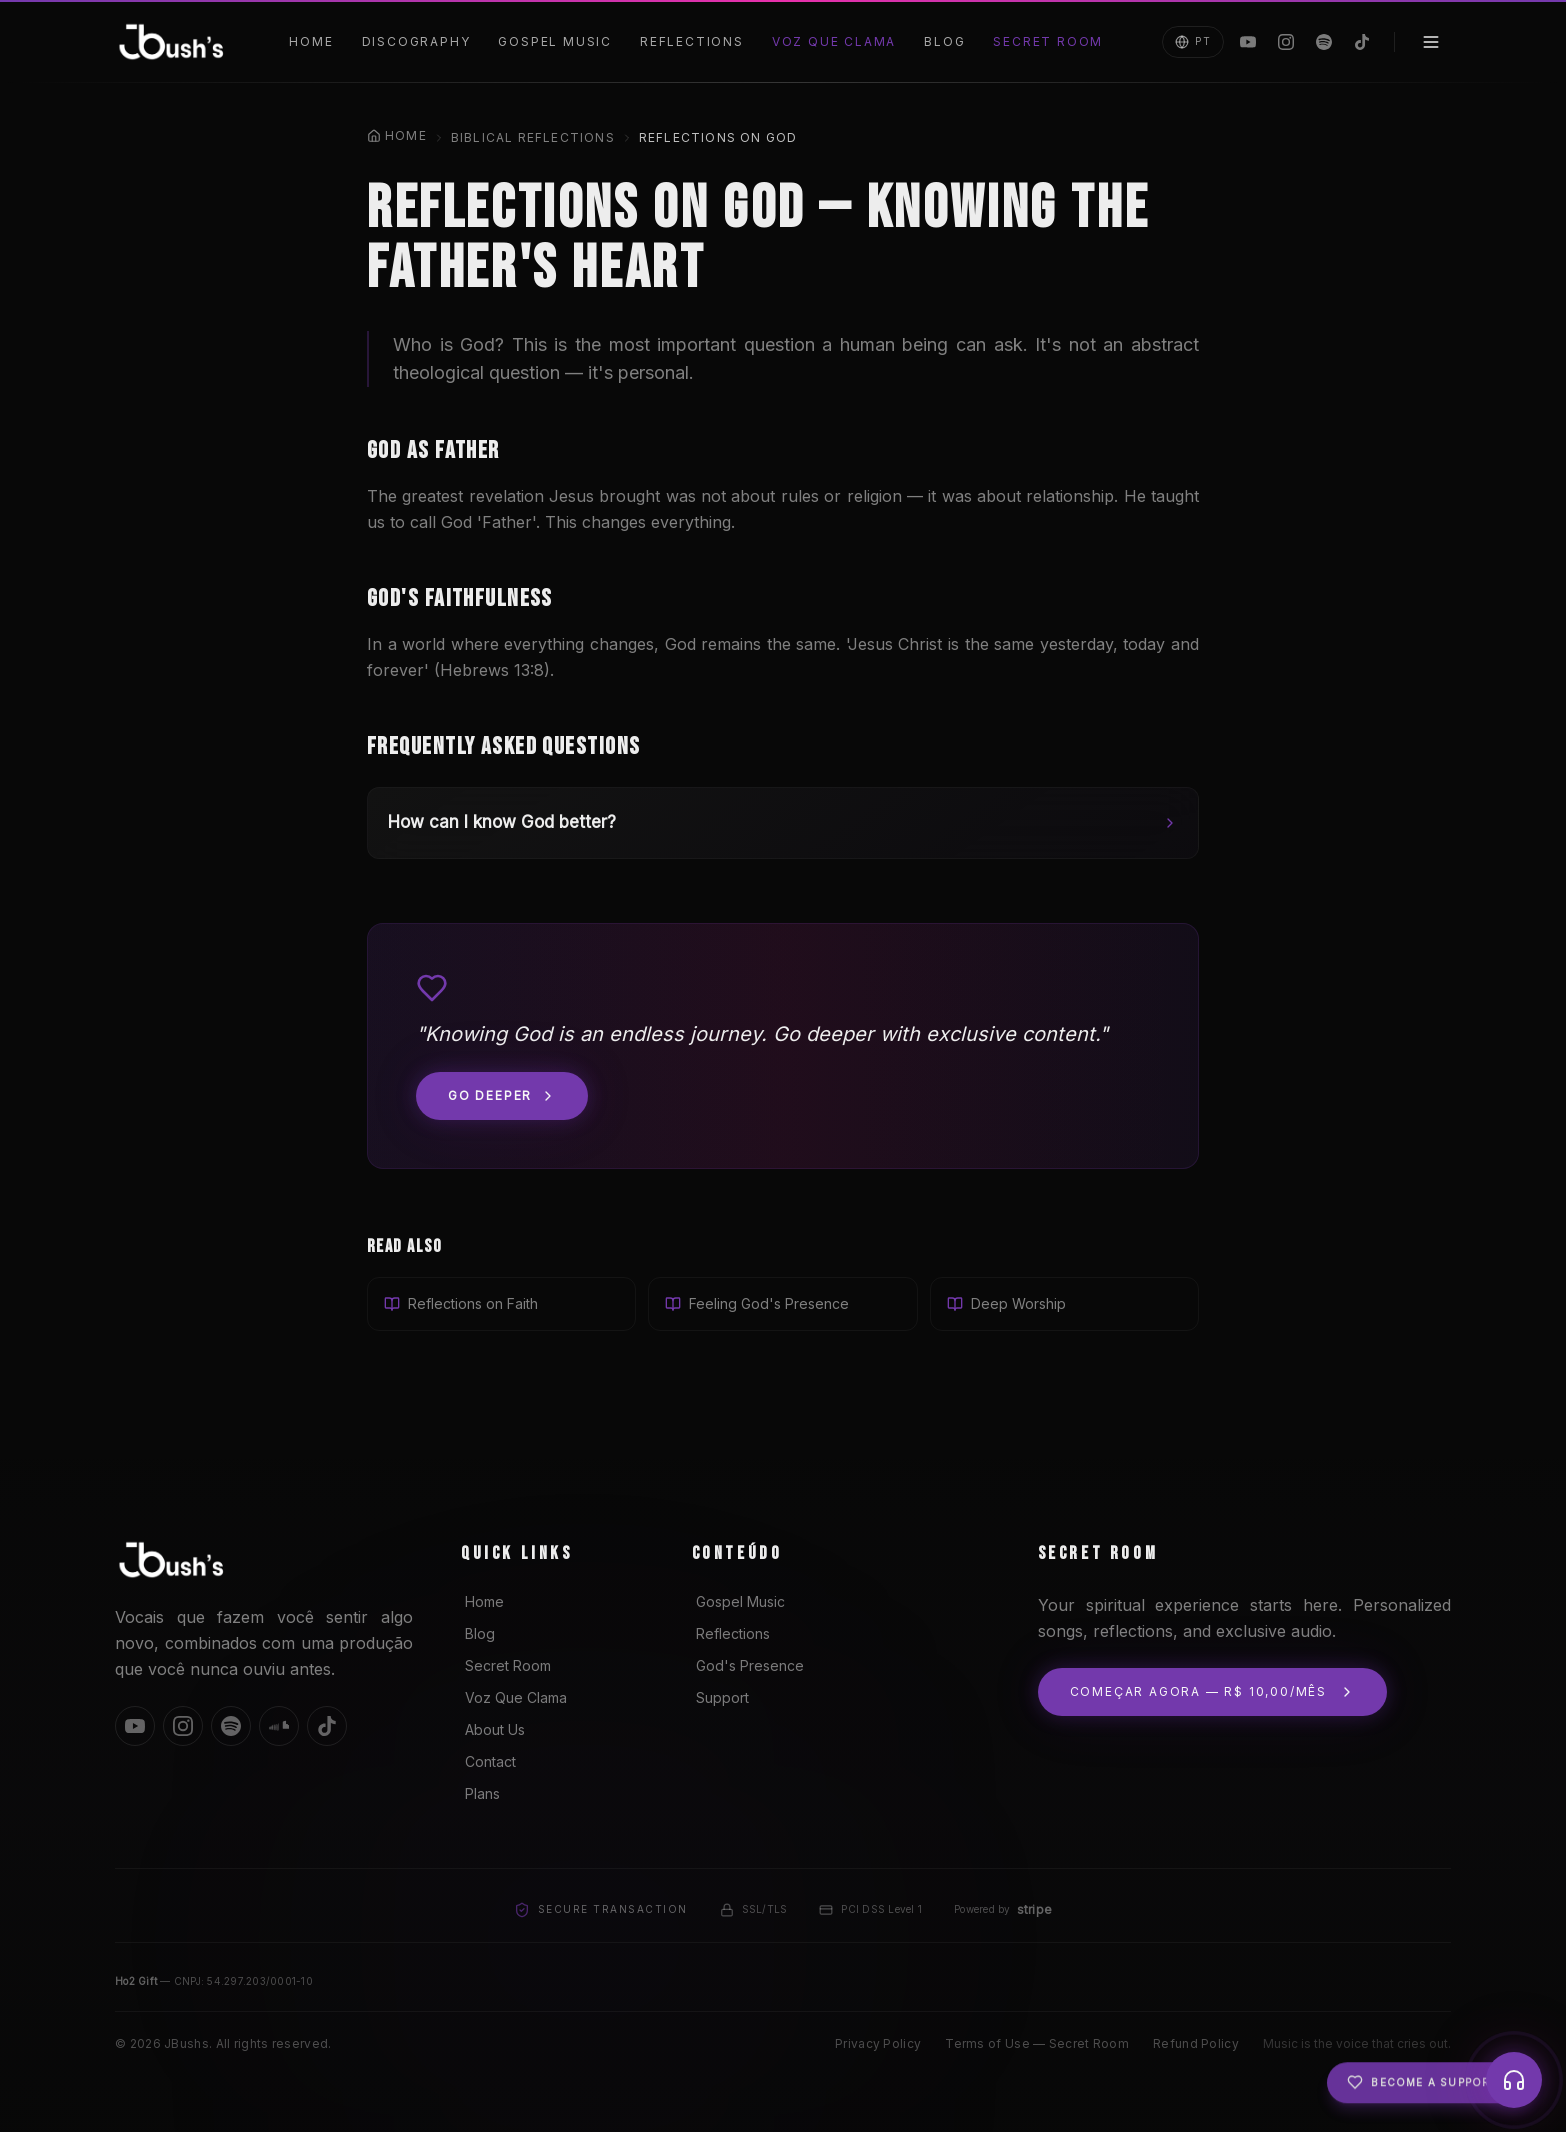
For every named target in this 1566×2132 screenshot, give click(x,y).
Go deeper (502, 1096)
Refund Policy (1196, 2043)
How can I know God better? (783, 822)
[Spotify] (1324, 42)
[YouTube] (1248, 42)
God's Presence (748, 1665)
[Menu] (1431, 42)
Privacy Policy (878, 2043)
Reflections (692, 41)
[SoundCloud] (279, 1726)
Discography (416, 41)
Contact (488, 1761)
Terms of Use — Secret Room (1037, 2043)
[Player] (1514, 2080)
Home (311, 41)
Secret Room (1048, 41)
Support (720, 1697)
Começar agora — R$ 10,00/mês (1212, 1692)
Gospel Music (555, 41)
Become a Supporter (1430, 2091)
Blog (944, 41)
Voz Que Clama (834, 41)
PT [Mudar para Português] (1193, 42)
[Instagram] (1286, 42)
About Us (493, 1729)
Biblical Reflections (533, 137)
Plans (480, 1793)
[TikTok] (1362, 42)
